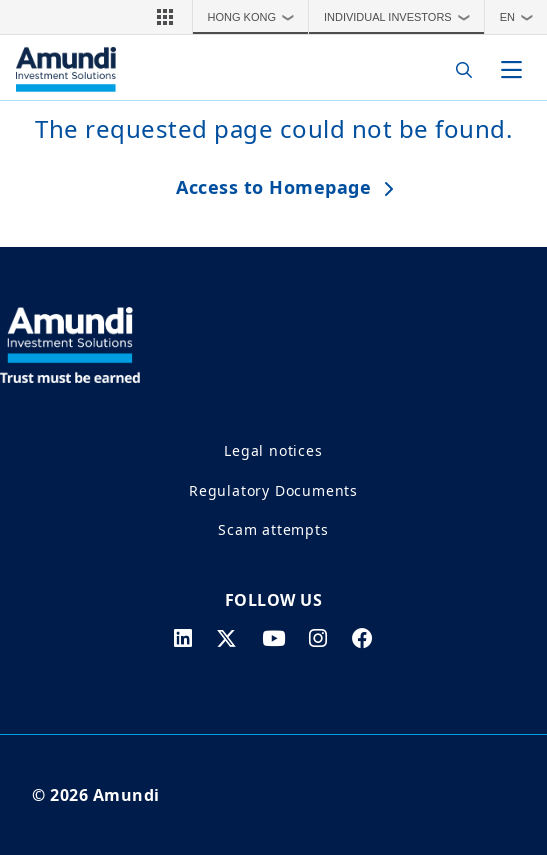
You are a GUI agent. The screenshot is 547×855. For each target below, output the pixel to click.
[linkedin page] (183, 638)
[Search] (458, 69)
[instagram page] (318, 638)
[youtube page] (274, 638)
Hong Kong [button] (256, 17)
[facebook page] (363, 638)
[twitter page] (227, 638)
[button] (165, 17)
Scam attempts (273, 529)
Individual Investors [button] (401, 17)
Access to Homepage (273, 187)
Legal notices (273, 450)
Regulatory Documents (273, 490)
